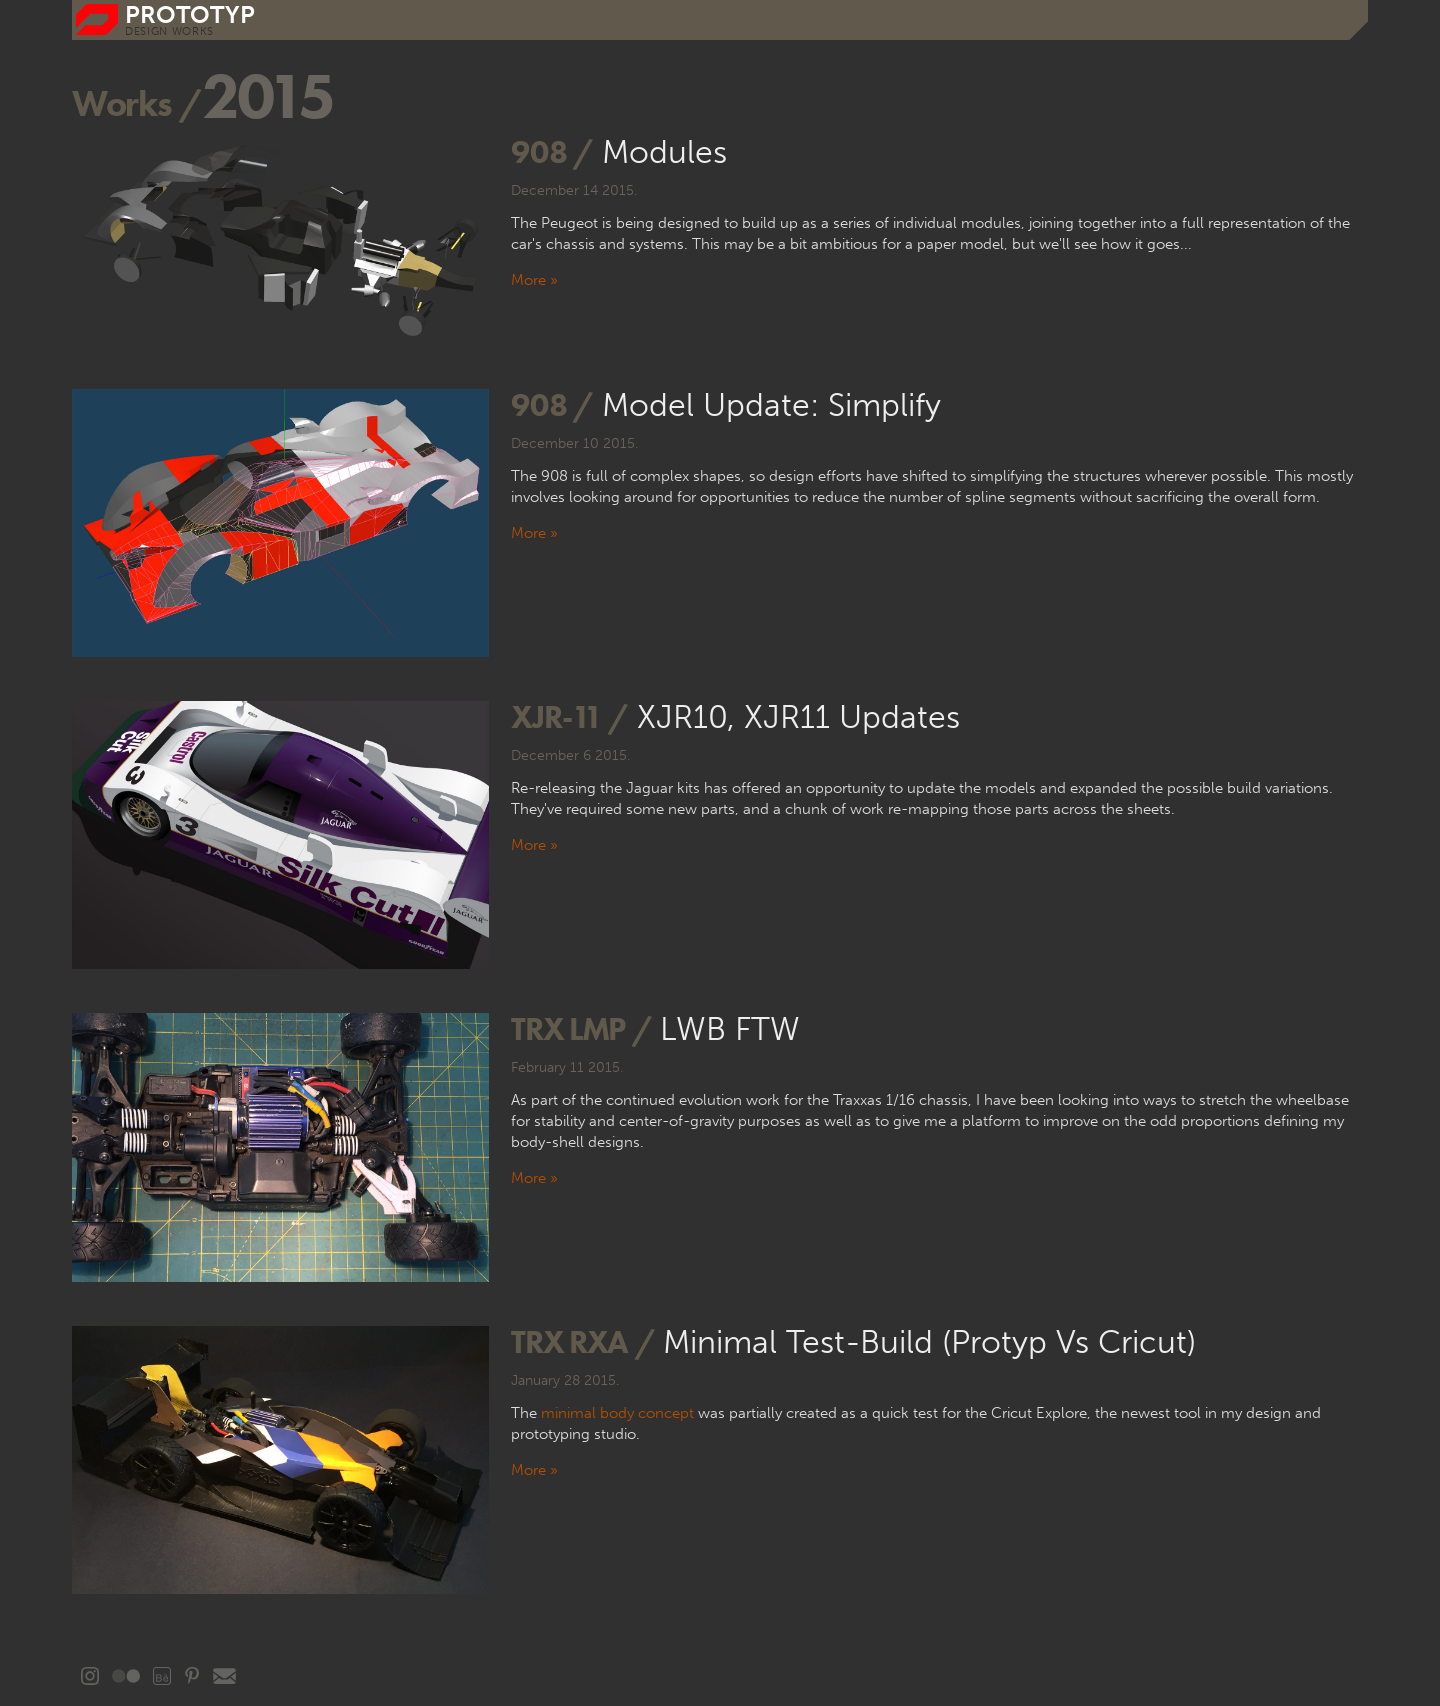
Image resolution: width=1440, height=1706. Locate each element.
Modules (664, 152)
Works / (137, 103)
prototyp (190, 14)
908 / (551, 151)
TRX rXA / (582, 1341)
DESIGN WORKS (169, 31)
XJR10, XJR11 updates (798, 717)
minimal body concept (617, 1413)
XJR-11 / (569, 716)
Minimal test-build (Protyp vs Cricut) (929, 1342)
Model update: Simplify (771, 405)
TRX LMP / (581, 1028)
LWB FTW (730, 1029)
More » (534, 280)
